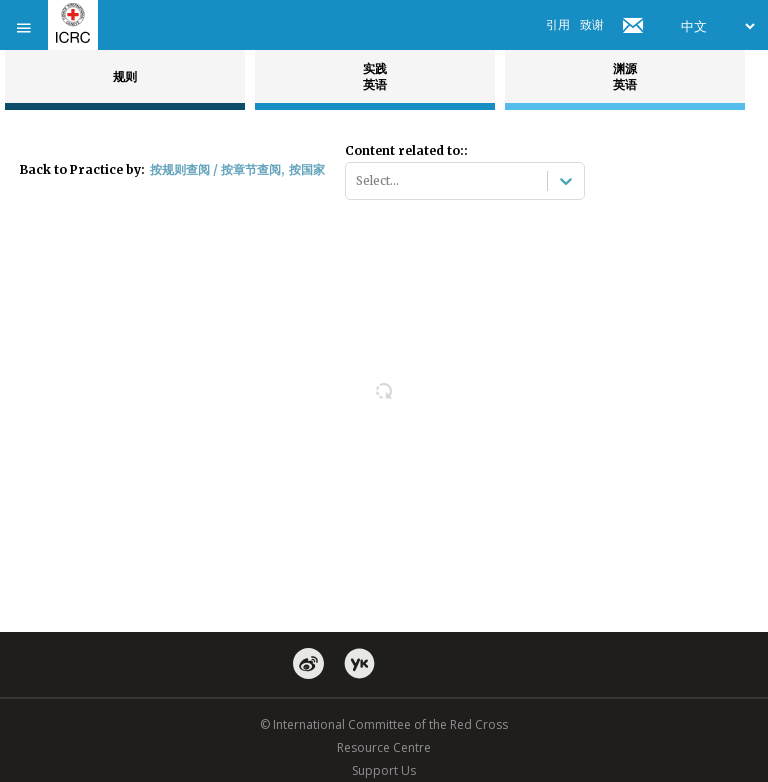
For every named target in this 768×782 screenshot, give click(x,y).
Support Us (384, 770)
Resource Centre (384, 747)
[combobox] (357, 181)
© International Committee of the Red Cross (384, 724)
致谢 (592, 24)
